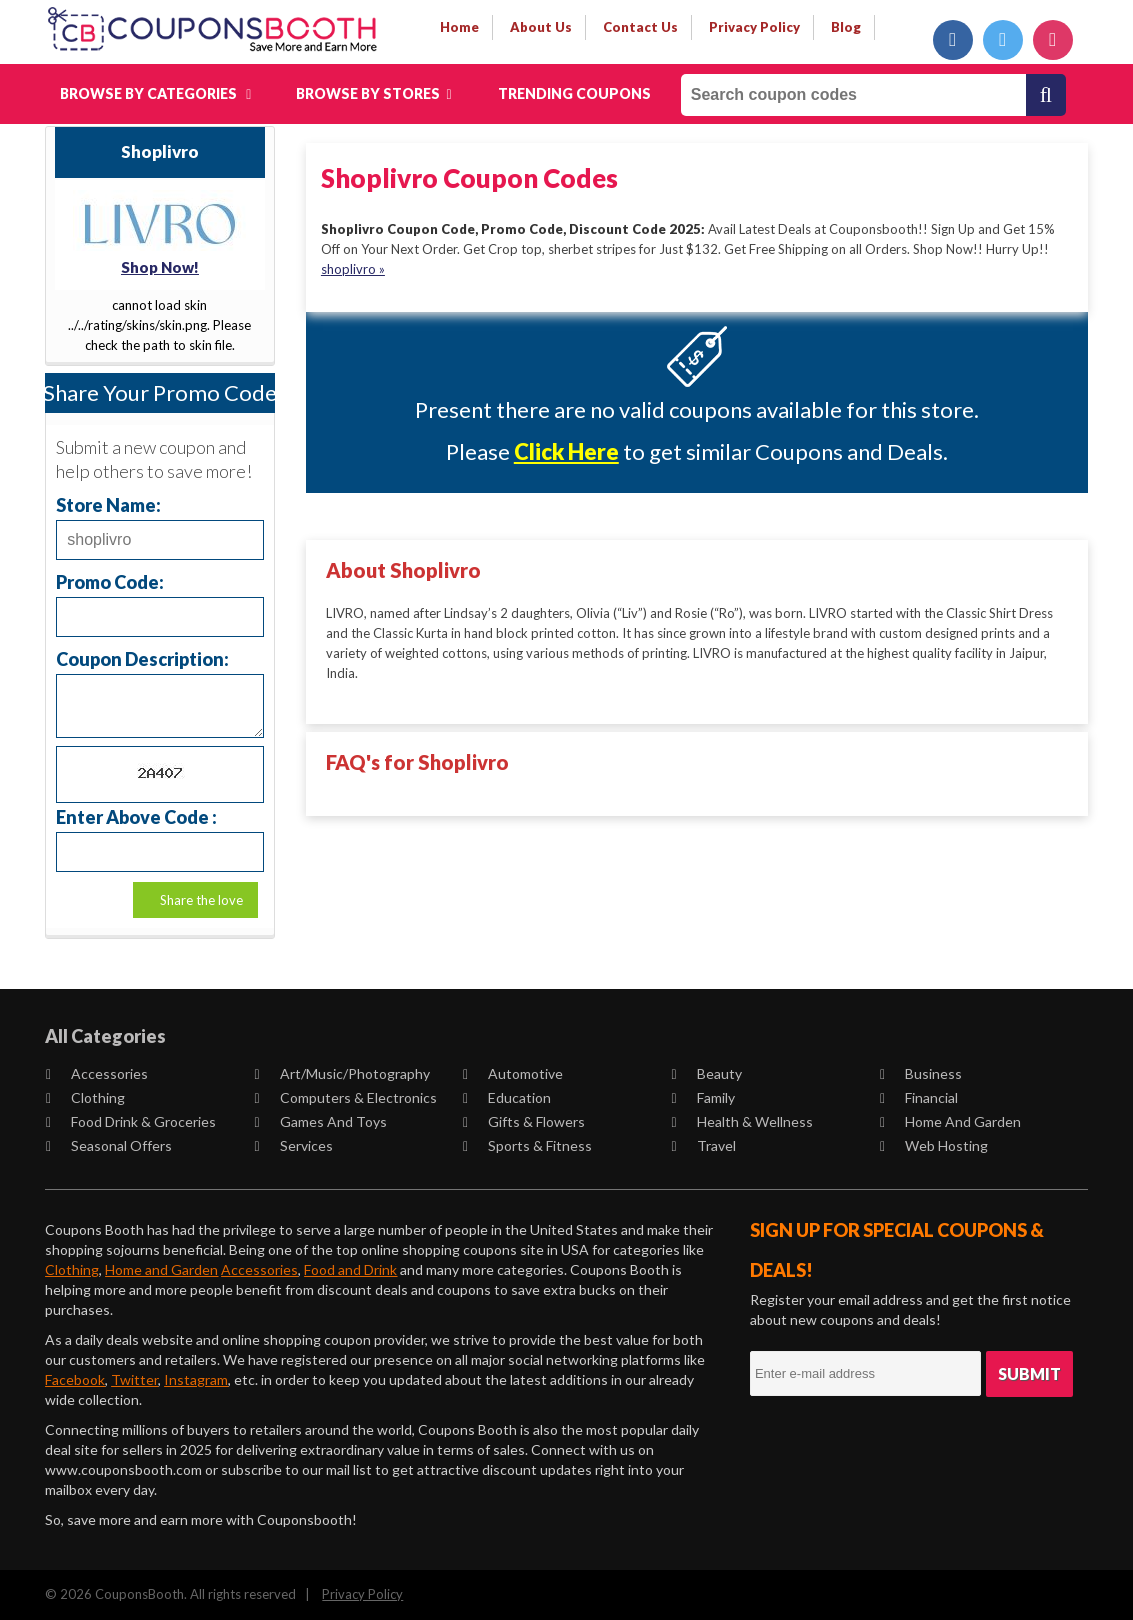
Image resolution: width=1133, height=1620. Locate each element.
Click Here (566, 451)
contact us (640, 27)
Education (507, 1097)
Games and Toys (321, 1121)
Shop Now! (160, 267)
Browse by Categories (155, 93)
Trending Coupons (574, 93)
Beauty (707, 1073)
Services (294, 1145)
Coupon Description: (142, 658)
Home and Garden (950, 1121)
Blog (846, 27)
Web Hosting (934, 1145)
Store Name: (108, 504)
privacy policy (754, 27)
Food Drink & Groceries (131, 1121)
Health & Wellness (742, 1121)
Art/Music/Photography (342, 1073)
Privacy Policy (362, 1594)
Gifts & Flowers (524, 1121)
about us (541, 27)
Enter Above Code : (136, 816)
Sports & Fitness (527, 1145)
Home (459, 27)
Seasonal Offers (109, 1145)
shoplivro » (353, 269)
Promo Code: (110, 581)
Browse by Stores (373, 93)
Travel (704, 1145)
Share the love (201, 900)
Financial (919, 1097)
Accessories (97, 1073)
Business (921, 1073)
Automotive (513, 1073)
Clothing (85, 1097)
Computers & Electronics (346, 1097)
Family (703, 1097)
